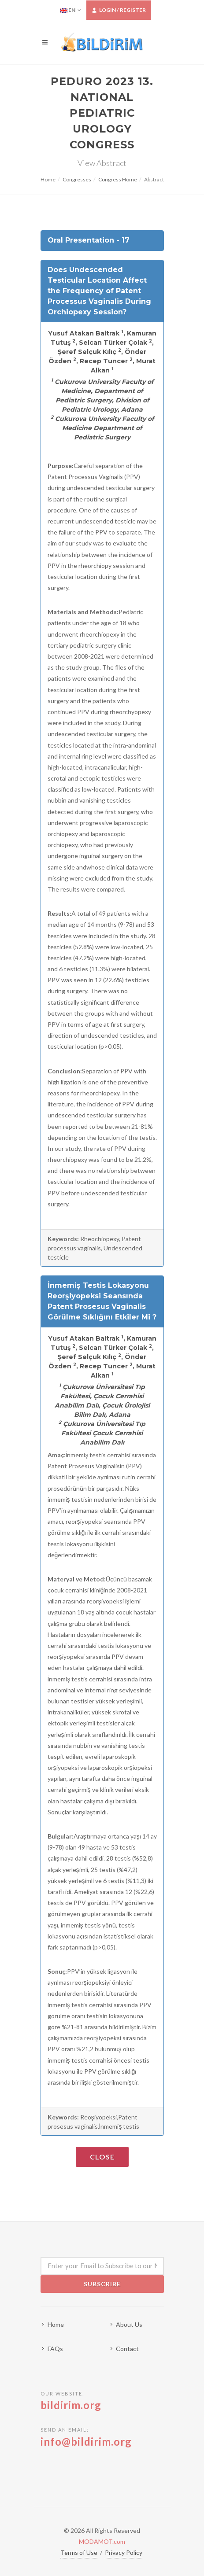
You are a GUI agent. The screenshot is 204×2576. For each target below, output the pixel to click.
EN (70, 10)
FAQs (55, 2348)
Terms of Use (78, 2552)
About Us (129, 2324)
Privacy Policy (123, 2552)
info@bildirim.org (86, 2441)
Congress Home (117, 179)
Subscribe (102, 2284)
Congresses (77, 179)
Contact (127, 2348)
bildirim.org (71, 2405)
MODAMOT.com (102, 2541)
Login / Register (119, 10)
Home (48, 179)
